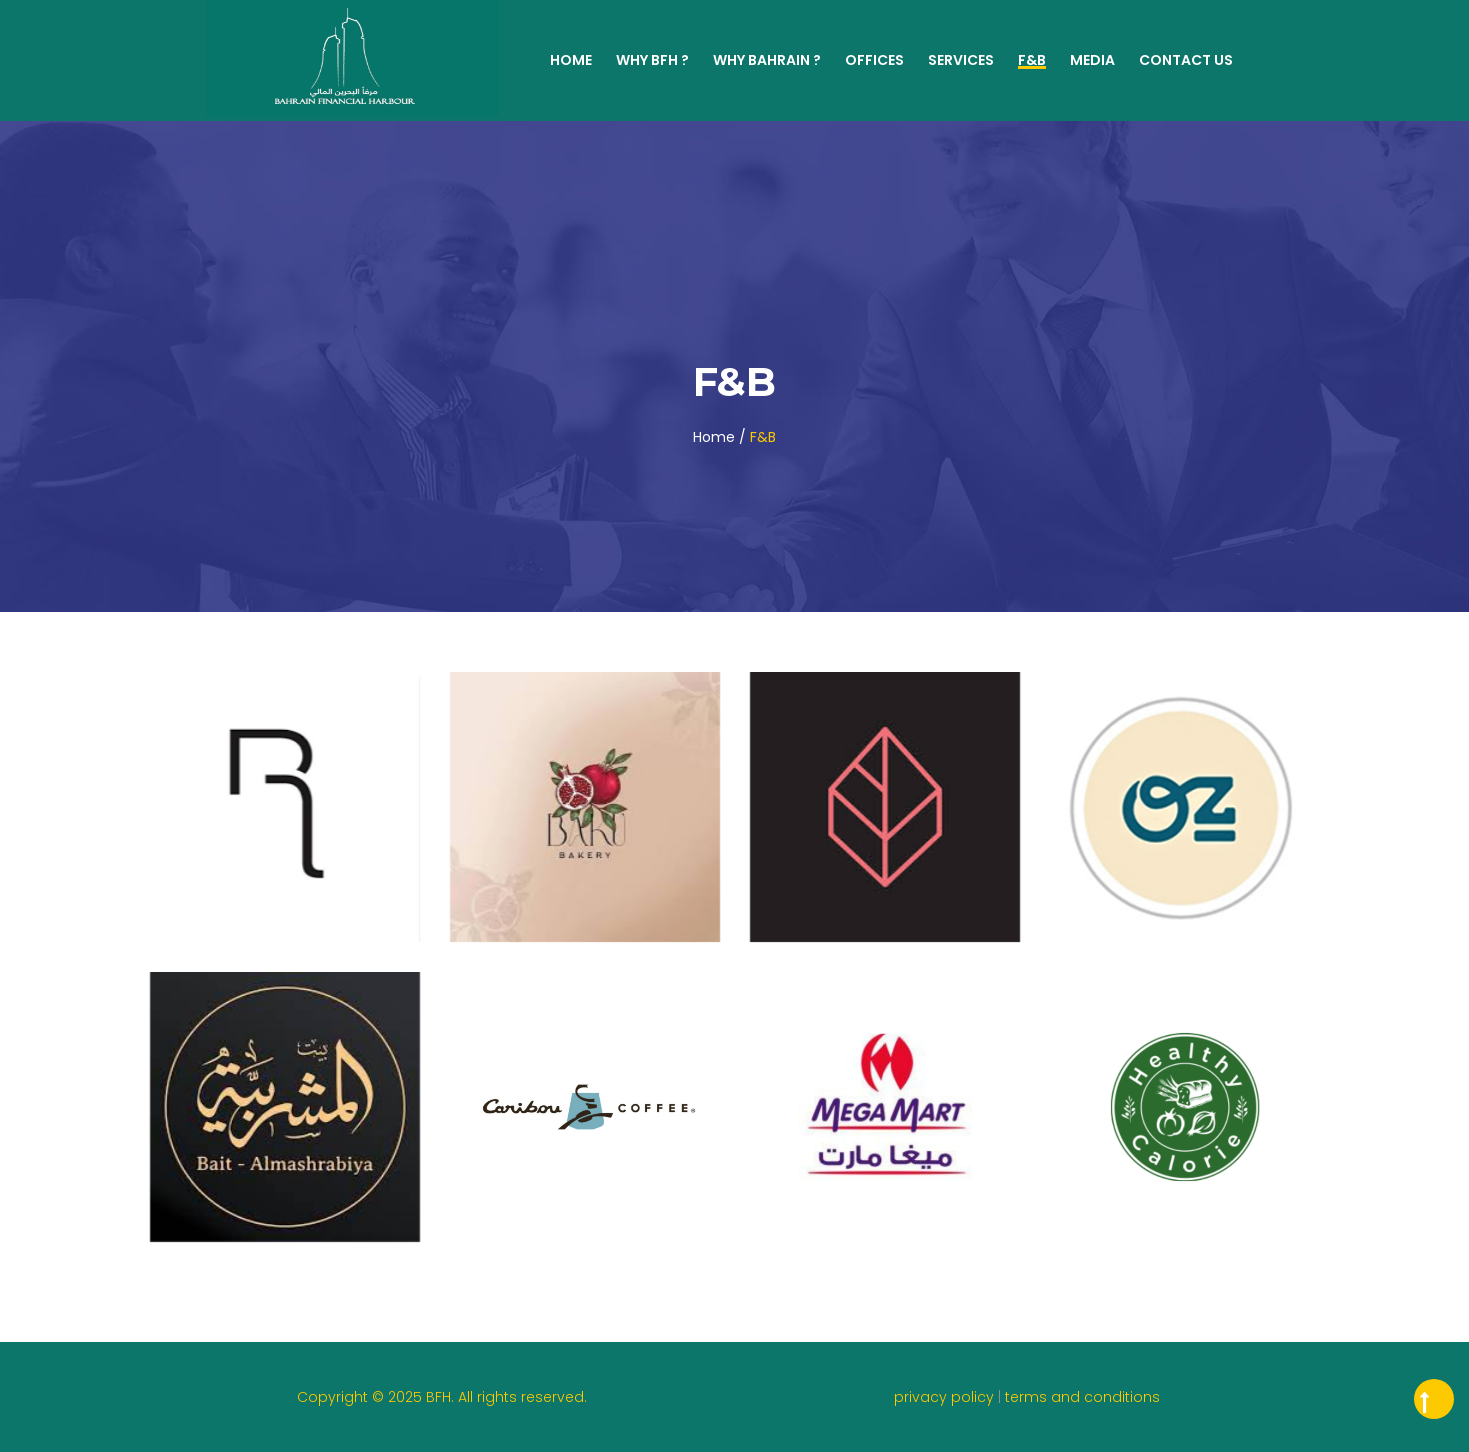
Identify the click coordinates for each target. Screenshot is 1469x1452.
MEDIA (1092, 60)
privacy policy (946, 1397)
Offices (874, 60)
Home (571, 60)
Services (961, 60)
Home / (719, 437)
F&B (1032, 60)
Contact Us (1186, 60)
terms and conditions (1082, 1397)
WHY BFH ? (652, 60)
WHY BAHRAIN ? (767, 60)
